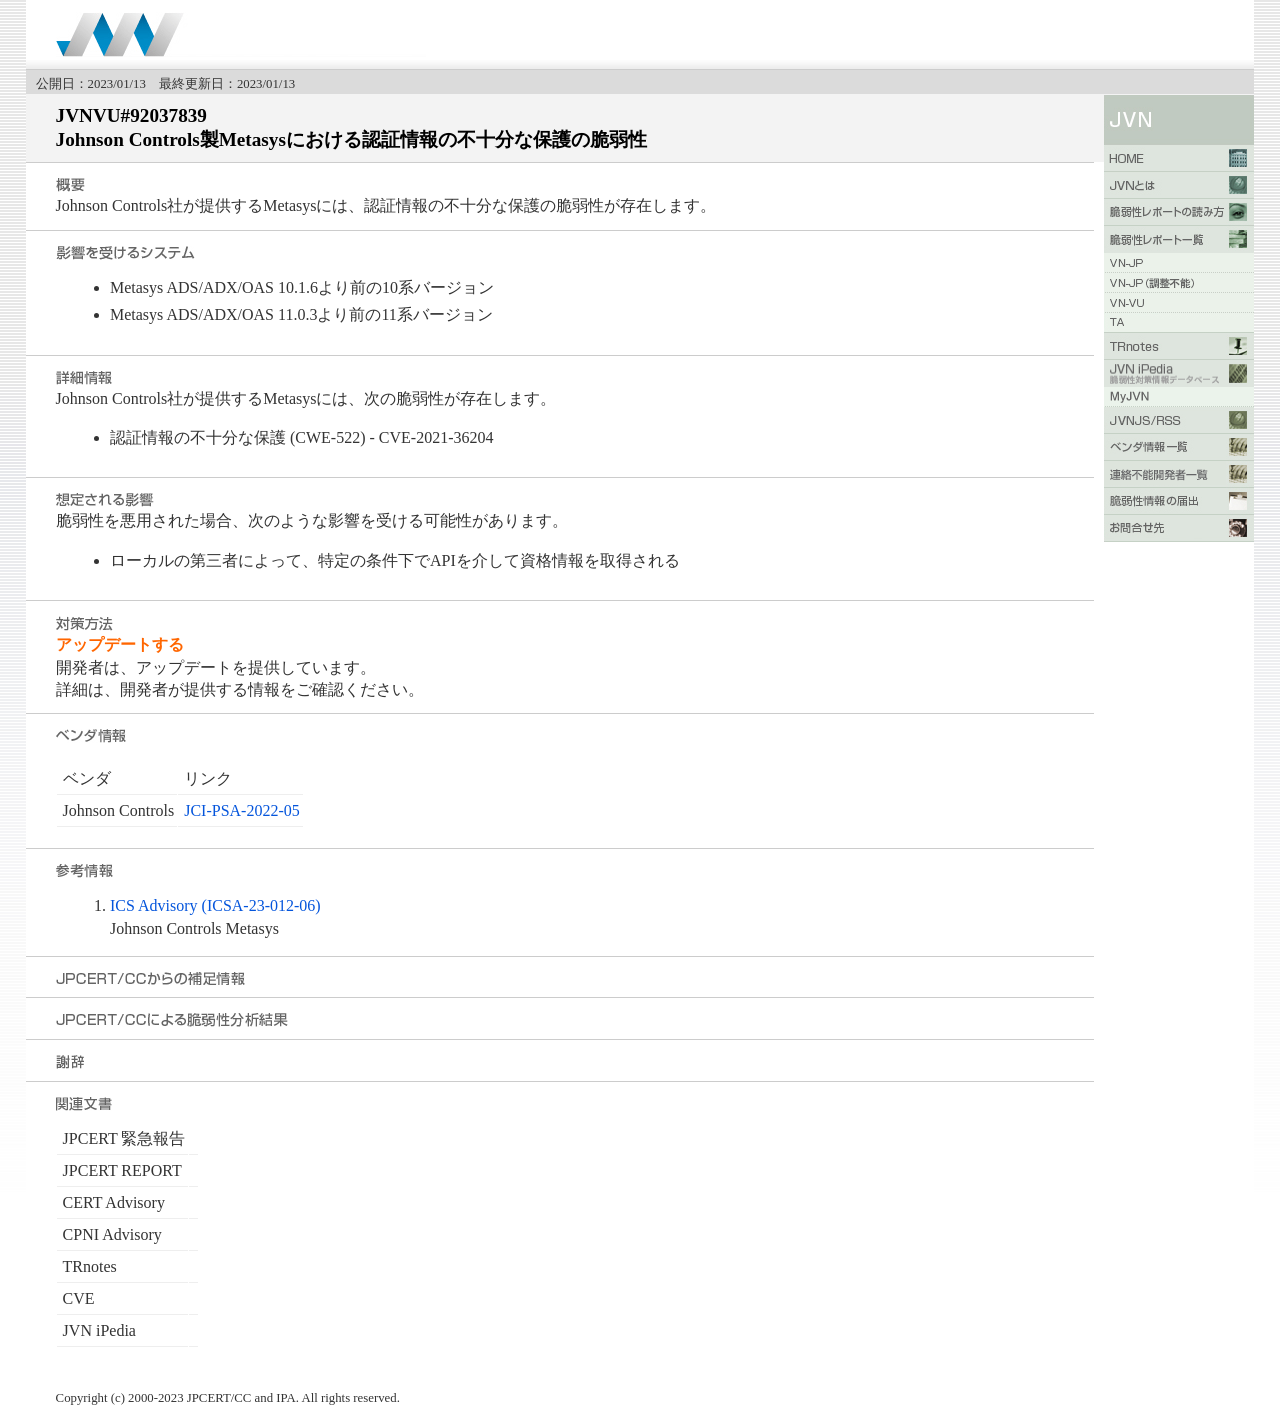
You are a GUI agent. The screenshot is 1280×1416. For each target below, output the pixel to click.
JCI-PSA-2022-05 (242, 810)
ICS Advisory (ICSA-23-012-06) (215, 905)
